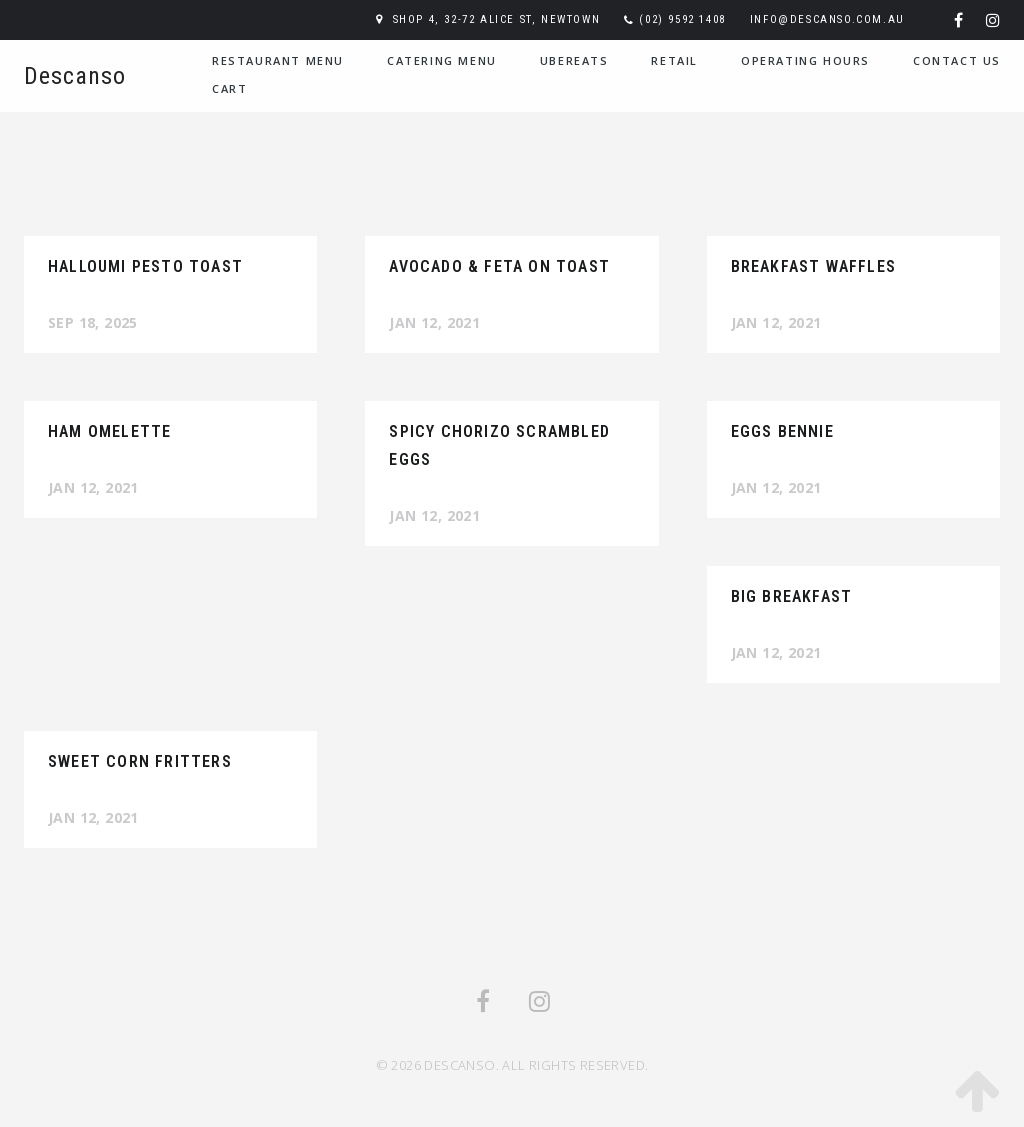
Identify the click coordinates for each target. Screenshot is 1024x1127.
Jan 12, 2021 (434, 322)
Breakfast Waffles (813, 266)
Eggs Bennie (782, 431)
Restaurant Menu (278, 60)
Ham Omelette (109, 431)
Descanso (75, 76)
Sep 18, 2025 (93, 322)
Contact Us (957, 60)
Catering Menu (442, 60)
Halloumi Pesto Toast (145, 266)
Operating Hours (805, 60)
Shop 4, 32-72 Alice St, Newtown (497, 19)
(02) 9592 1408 (682, 19)
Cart (229, 88)
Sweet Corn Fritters (140, 761)
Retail (674, 60)
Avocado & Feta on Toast (499, 266)
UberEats (574, 60)
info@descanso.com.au (827, 19)
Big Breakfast (792, 596)
